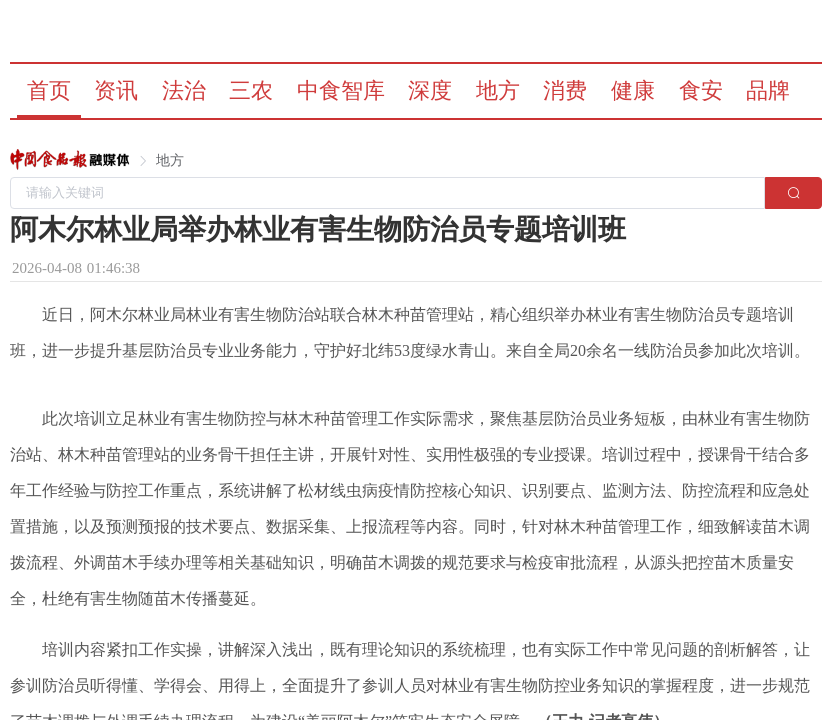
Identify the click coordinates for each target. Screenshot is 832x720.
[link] (70, 161)
